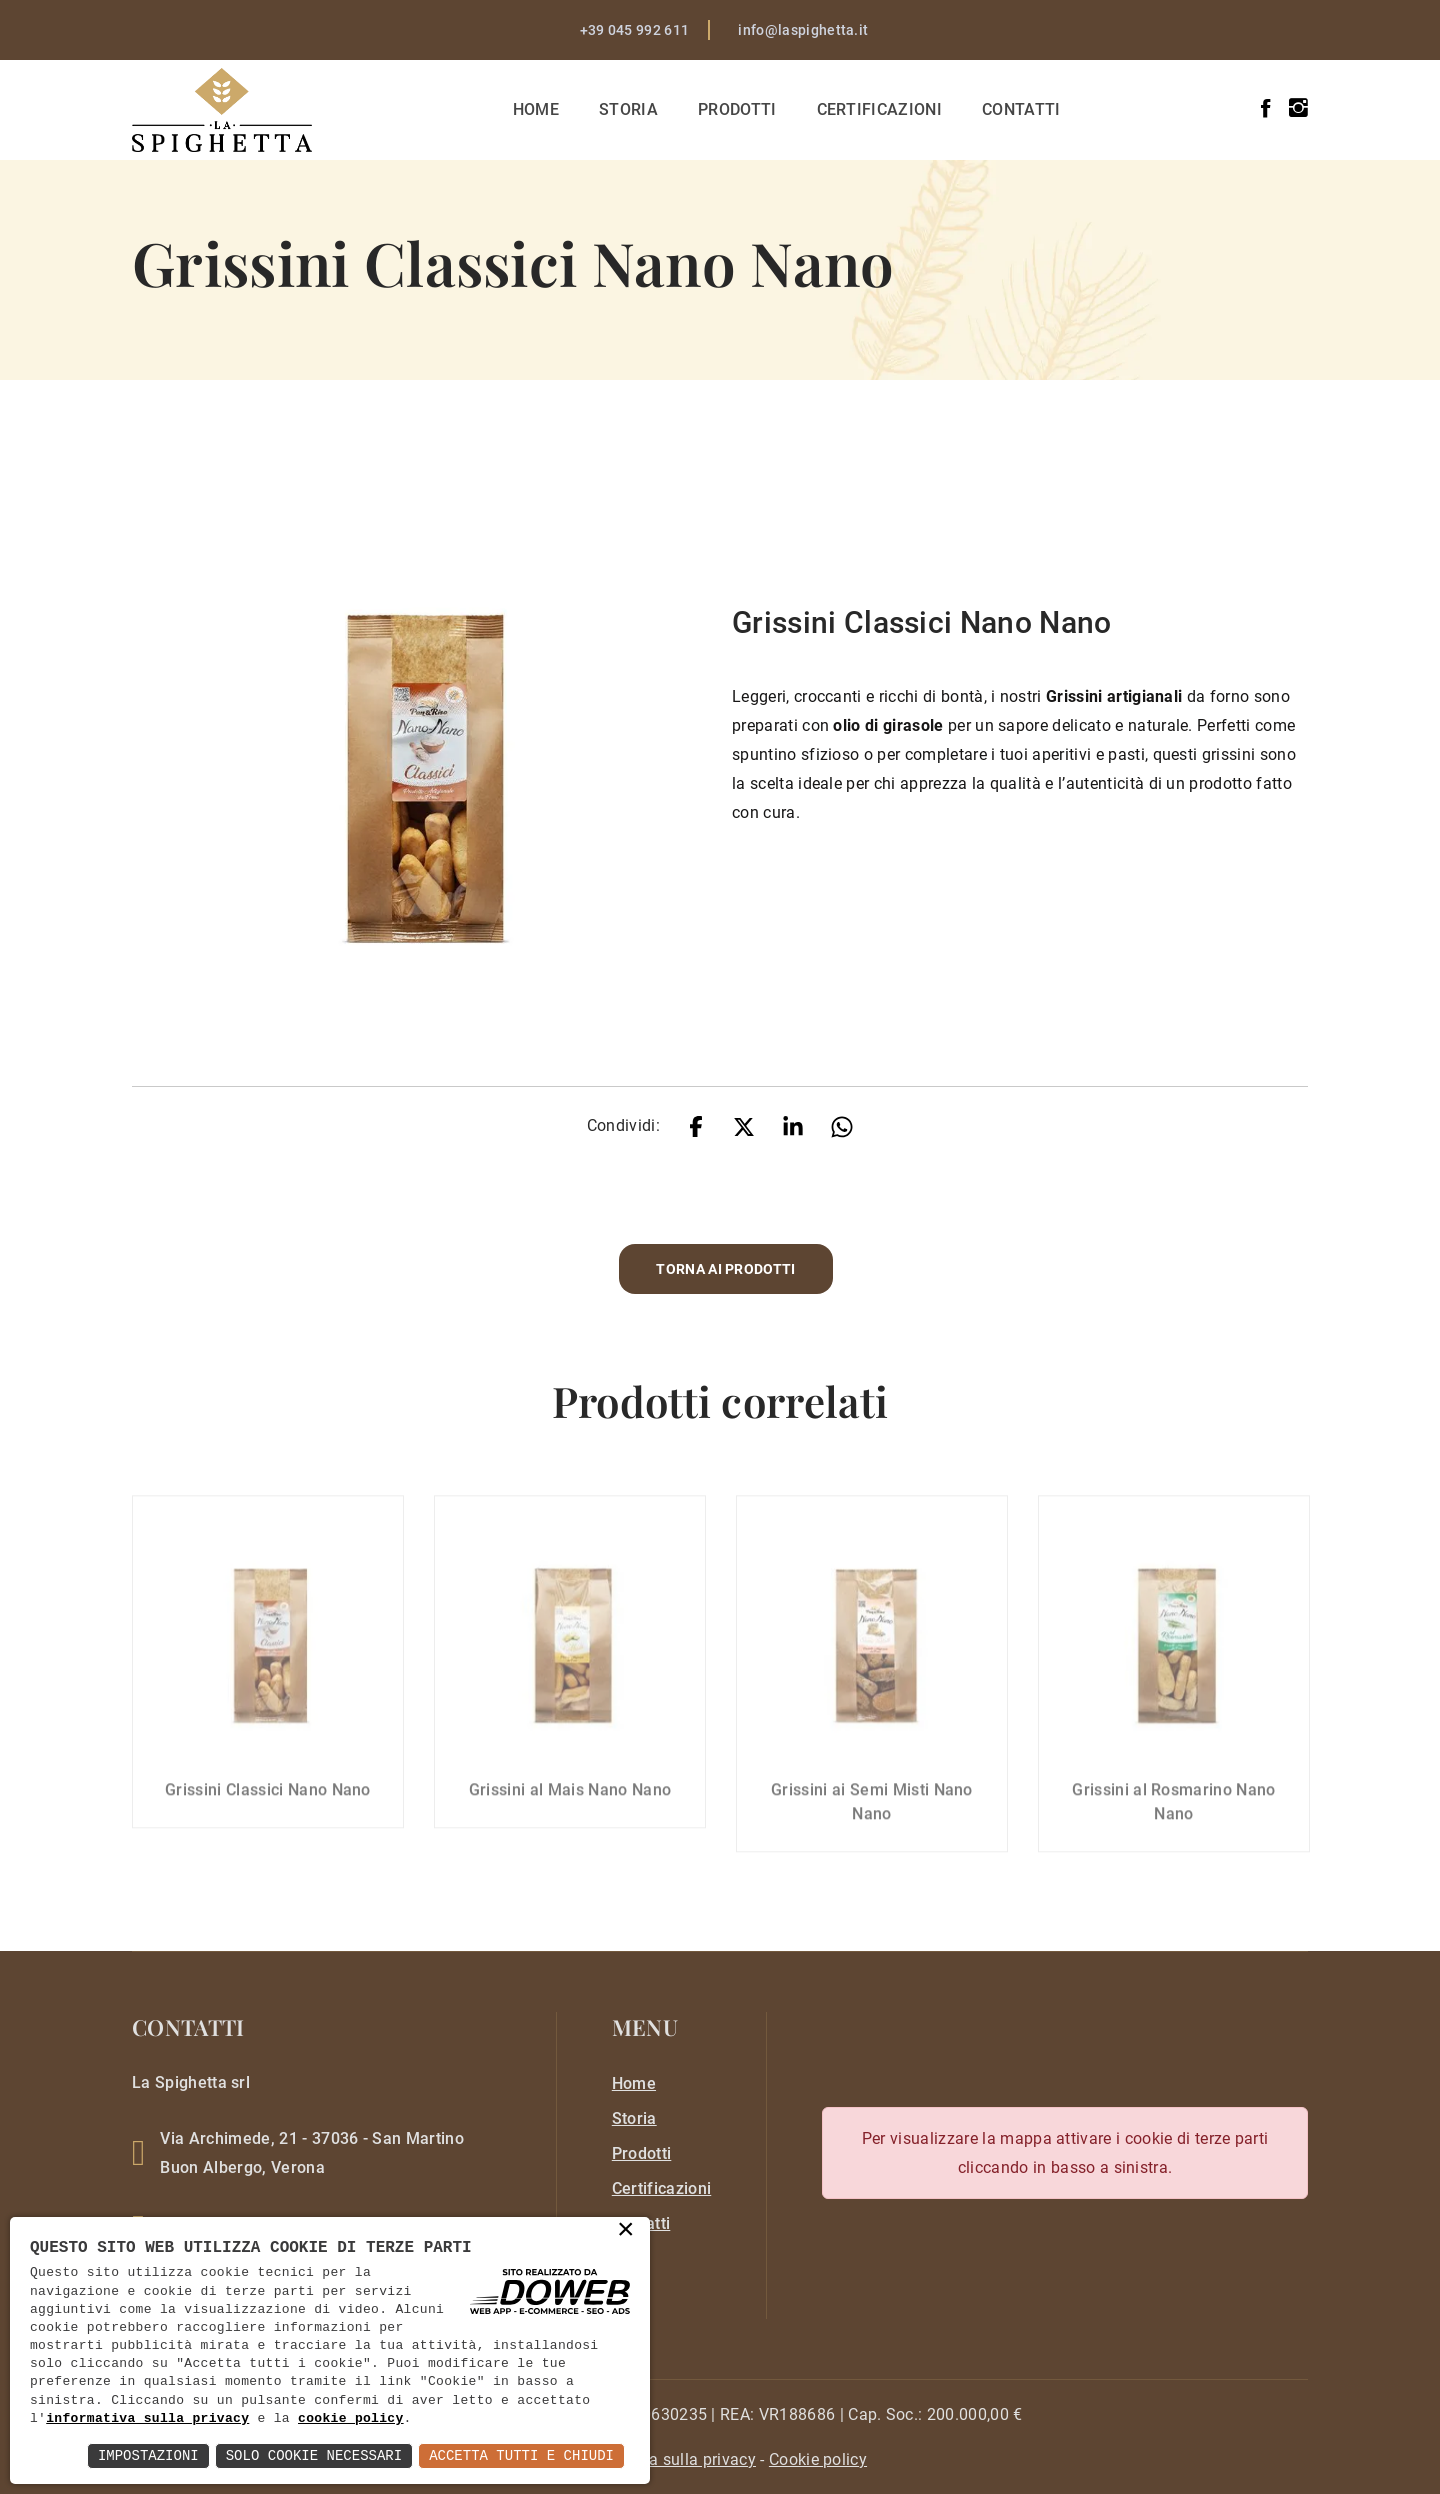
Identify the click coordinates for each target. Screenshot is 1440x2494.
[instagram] (1298, 108)
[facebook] (1265, 108)
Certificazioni (879, 109)
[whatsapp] (842, 1125)
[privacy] (664, 2459)
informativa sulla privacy (147, 2419)
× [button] (626, 2231)
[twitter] (744, 1125)
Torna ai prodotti (725, 1269)
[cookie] (818, 2459)
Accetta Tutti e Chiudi (521, 2455)
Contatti (1021, 109)
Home (536, 109)
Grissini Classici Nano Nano (268, 1778)
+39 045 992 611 (635, 30)
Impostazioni (148, 2455)
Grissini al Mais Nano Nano (570, 1778)
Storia (628, 109)
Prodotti (737, 109)
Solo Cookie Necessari (314, 2455)
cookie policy (351, 2419)
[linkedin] (793, 1125)
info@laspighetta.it (803, 30)
